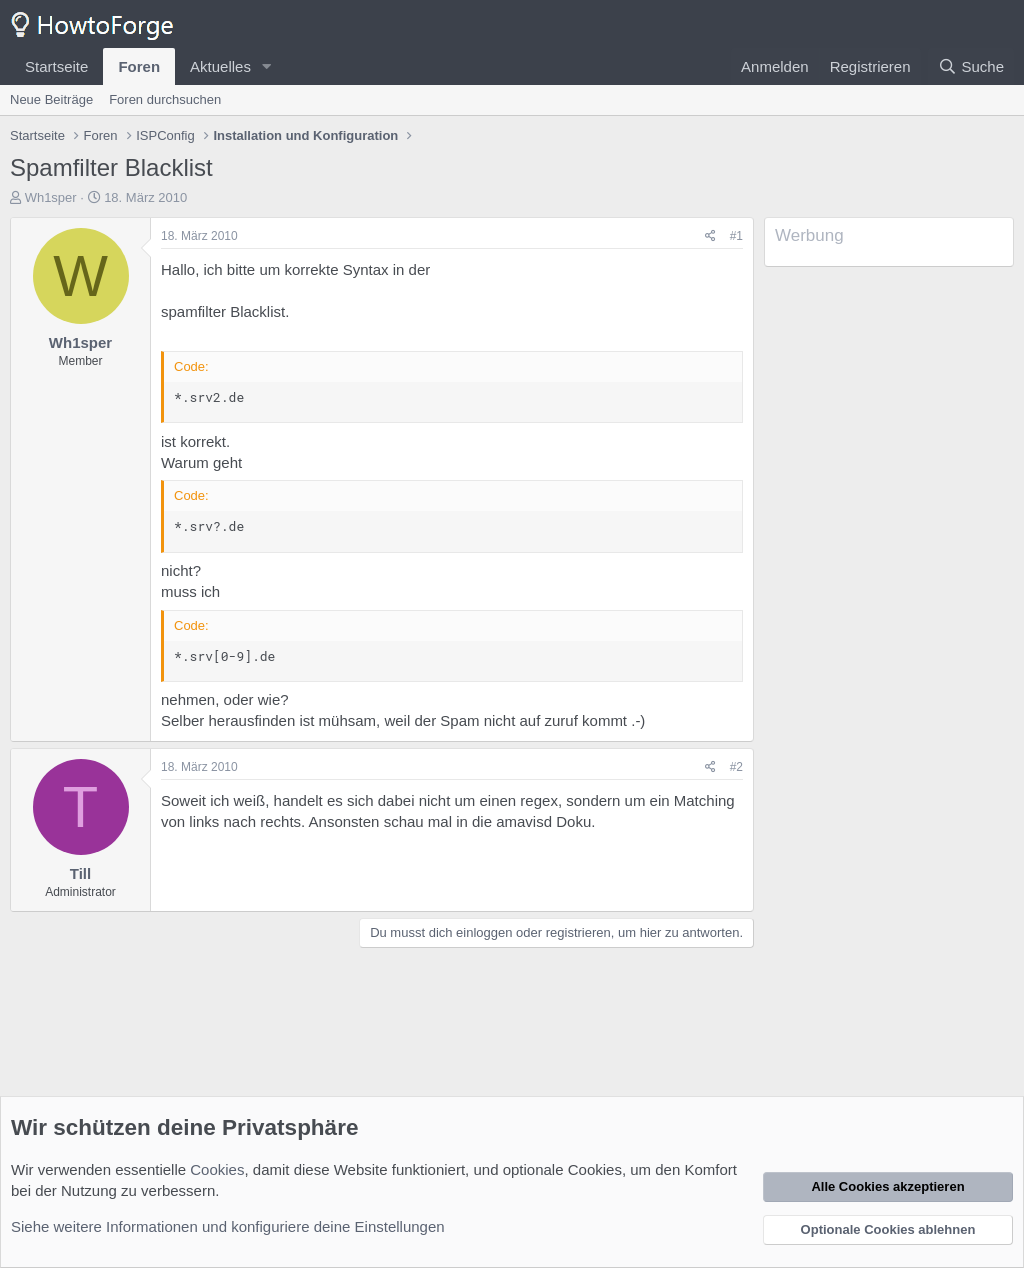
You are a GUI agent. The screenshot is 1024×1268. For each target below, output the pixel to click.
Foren (139, 66)
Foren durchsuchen (165, 99)
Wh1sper (51, 197)
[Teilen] (710, 236)
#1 (736, 236)
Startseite (56, 66)
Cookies (217, 1169)
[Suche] (971, 66)
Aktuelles (220, 66)
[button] (267, 66)
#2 (736, 767)
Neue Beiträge (51, 99)
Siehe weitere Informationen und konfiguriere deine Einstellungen (228, 1226)
